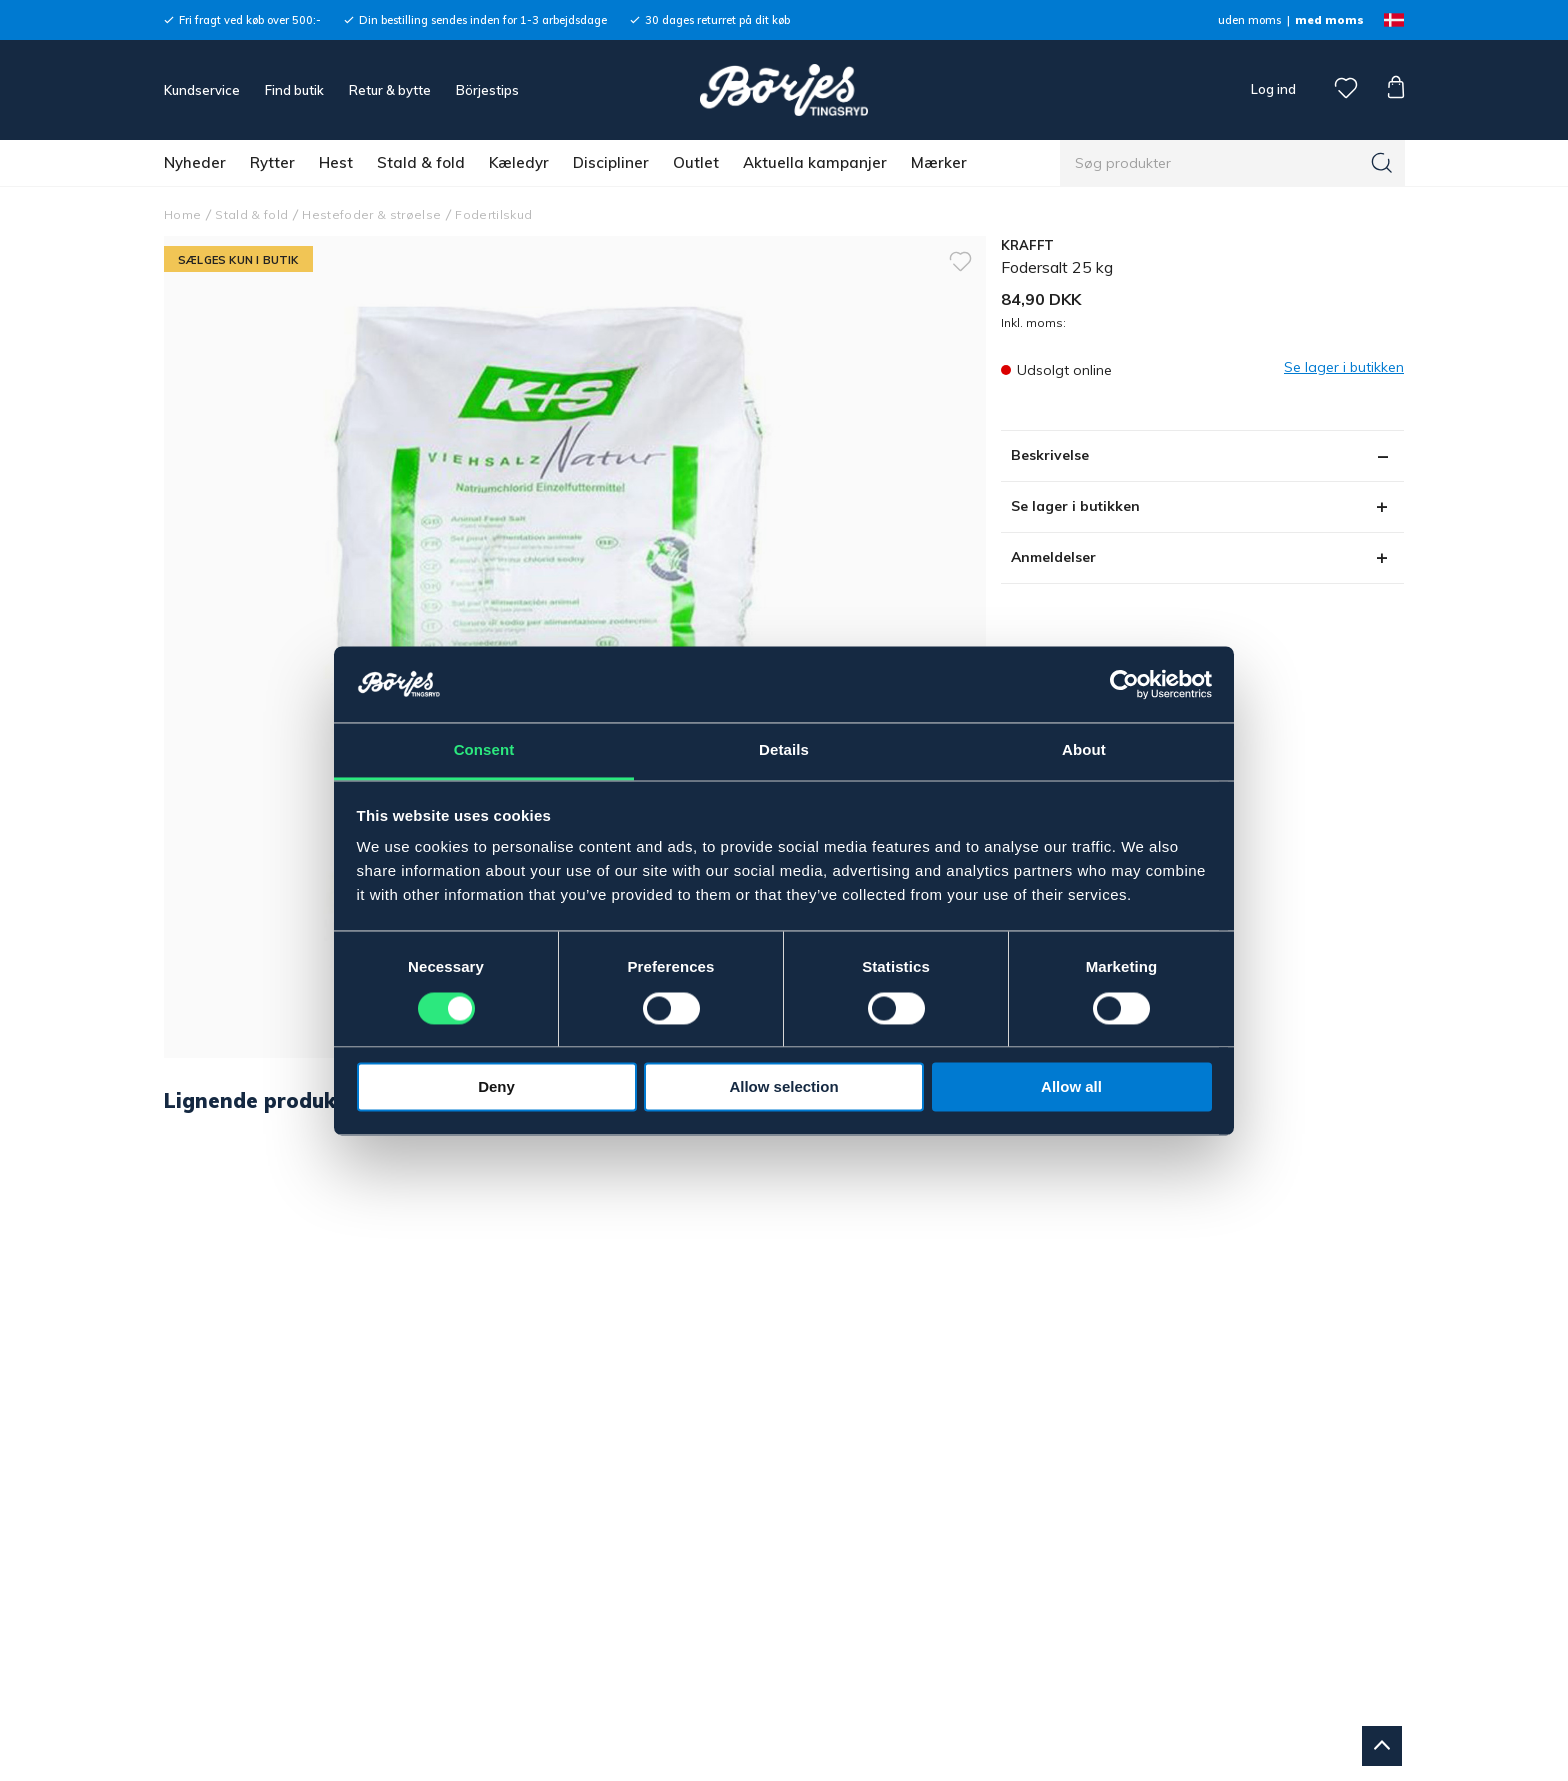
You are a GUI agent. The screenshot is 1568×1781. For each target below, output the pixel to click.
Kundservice (202, 90)
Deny (496, 1087)
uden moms (1249, 20)
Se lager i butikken (1075, 506)
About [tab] (1084, 750)
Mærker (939, 162)
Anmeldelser (1053, 557)
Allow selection (783, 1087)
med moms (1329, 20)
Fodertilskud (493, 214)
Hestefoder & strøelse (371, 214)
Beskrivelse (1050, 455)
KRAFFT (1028, 245)
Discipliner (611, 162)
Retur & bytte (390, 90)
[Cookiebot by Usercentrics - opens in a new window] (1124, 684)
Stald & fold (421, 162)
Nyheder (195, 162)
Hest (336, 162)
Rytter (272, 162)
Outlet (696, 162)
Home (182, 214)
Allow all (1071, 1087)
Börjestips (487, 90)
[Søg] (1382, 163)
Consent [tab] (484, 750)
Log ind (1273, 89)
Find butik (294, 90)
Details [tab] (784, 750)
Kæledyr (519, 162)
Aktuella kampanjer (815, 162)
